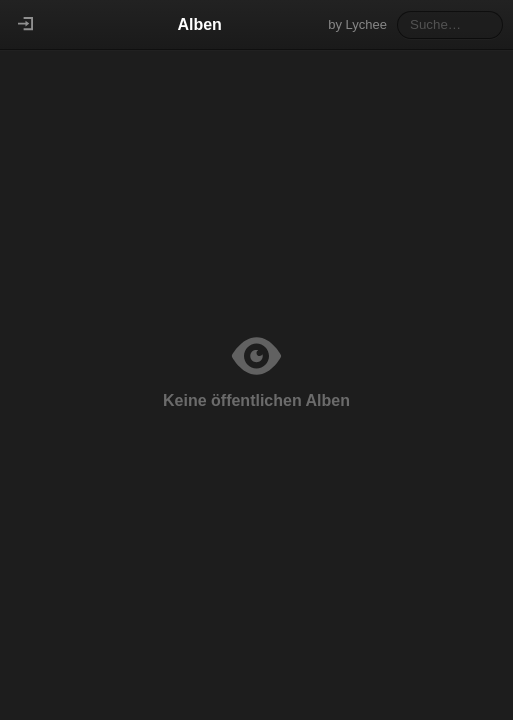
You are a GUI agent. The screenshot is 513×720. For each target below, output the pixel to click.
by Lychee (357, 24)
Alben (199, 24)
